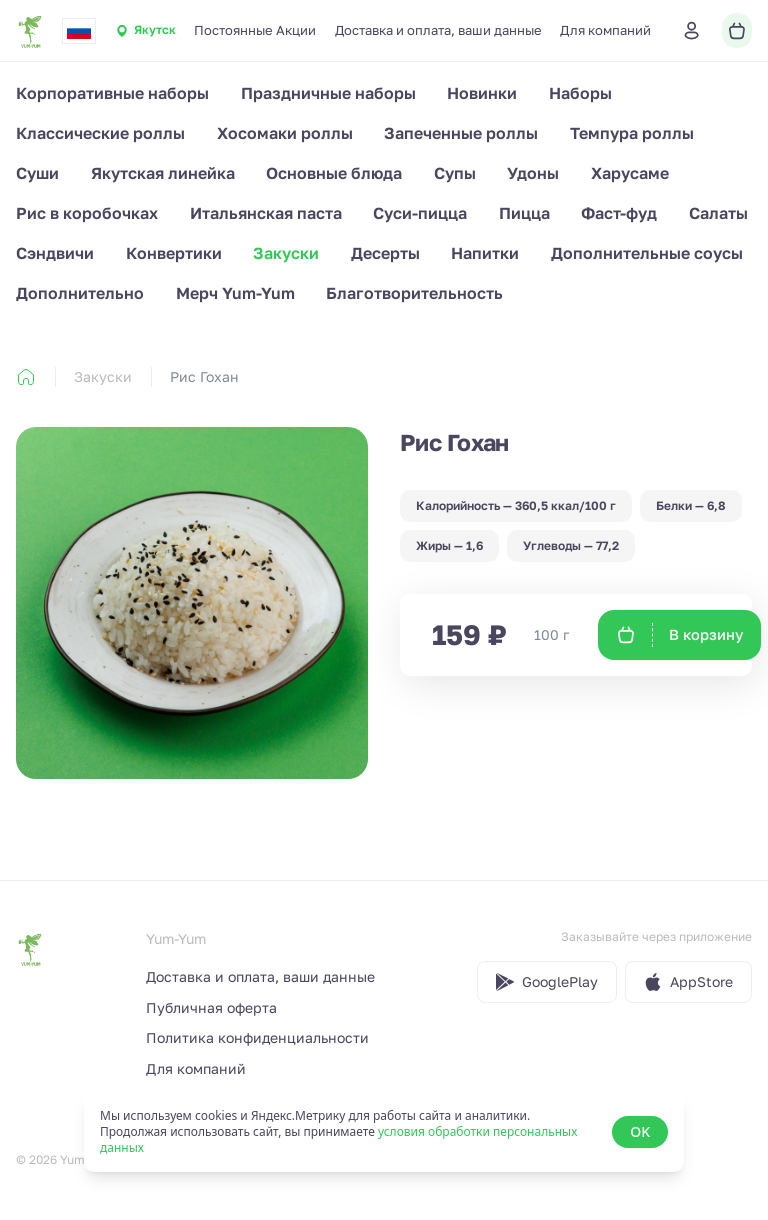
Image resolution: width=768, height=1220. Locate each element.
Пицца (524, 213)
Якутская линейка (163, 173)
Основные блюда (334, 173)
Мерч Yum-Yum (235, 293)
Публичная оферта (211, 1007)
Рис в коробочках (87, 213)
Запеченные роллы (461, 133)
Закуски (286, 253)
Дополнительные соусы (647, 253)
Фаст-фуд (619, 213)
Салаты (718, 213)
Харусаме (630, 173)
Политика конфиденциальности (257, 1037)
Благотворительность (414, 293)
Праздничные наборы (328, 93)
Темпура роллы (632, 133)
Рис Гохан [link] (204, 376)
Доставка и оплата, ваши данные (438, 30)
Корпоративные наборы (112, 93)
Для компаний (605, 30)
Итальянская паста (266, 213)
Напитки (485, 253)
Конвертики (174, 253)
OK (640, 1131)
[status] (384, 1132)
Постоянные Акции (255, 30)
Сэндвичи (55, 253)
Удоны (533, 173)
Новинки (482, 93)
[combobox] (79, 31)
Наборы (580, 93)
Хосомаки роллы (285, 133)
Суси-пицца (420, 213)
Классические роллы (100, 133)
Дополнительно (80, 293)
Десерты (385, 253)
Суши (37, 173)
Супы (455, 173)
